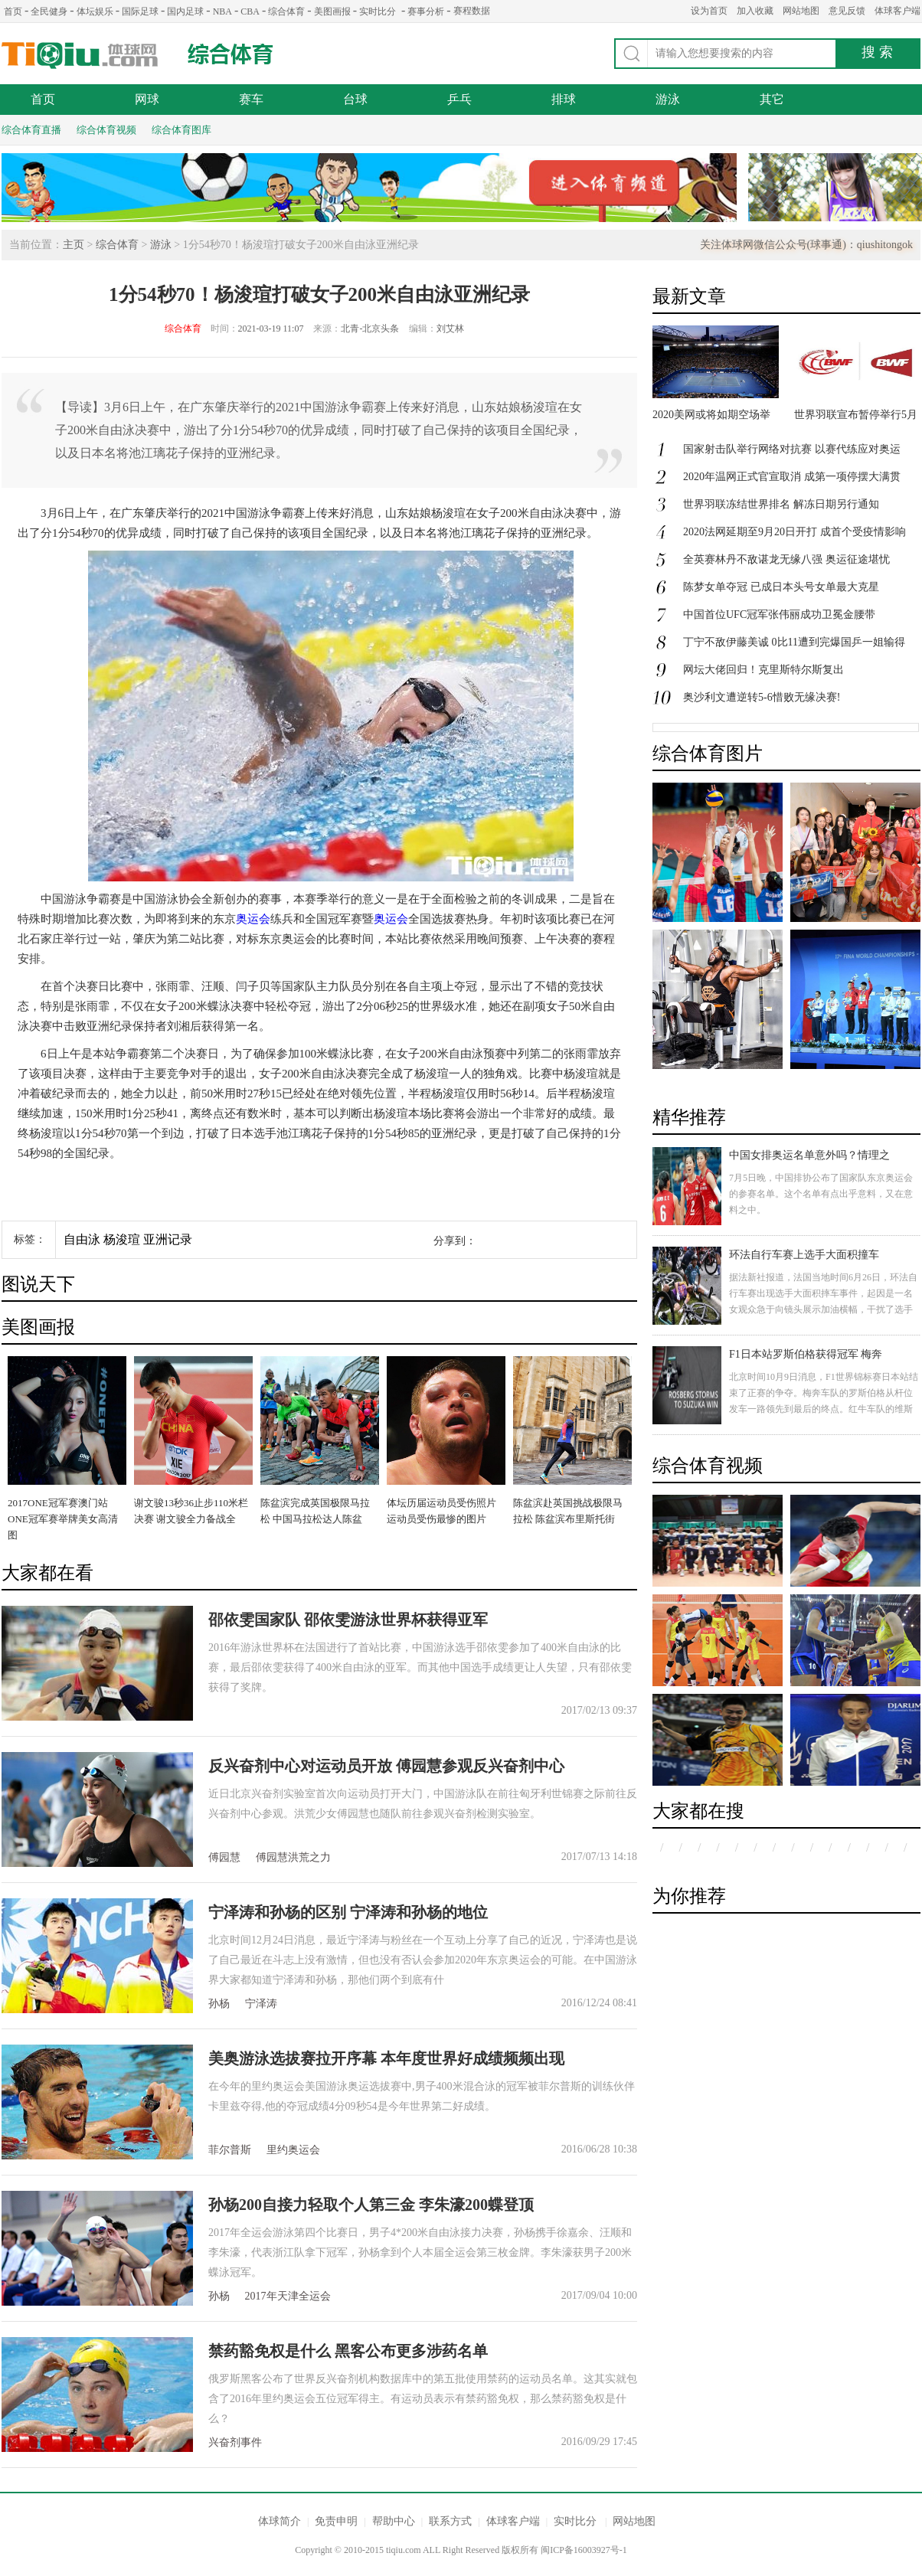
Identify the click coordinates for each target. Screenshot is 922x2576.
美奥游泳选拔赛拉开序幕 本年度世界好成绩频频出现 (386, 2058)
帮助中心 (393, 2521)
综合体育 (286, 11)
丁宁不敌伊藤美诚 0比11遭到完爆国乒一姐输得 (794, 642)
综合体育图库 (181, 130)
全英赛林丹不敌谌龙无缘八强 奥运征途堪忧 (786, 559)
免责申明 (336, 2521)
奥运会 (253, 919)
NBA (222, 11)
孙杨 (219, 2003)
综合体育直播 (31, 130)
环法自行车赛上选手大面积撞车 (804, 1254)
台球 (355, 99)
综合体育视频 (106, 130)
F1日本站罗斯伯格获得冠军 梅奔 (805, 1354)
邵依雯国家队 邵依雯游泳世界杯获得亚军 (348, 1619)
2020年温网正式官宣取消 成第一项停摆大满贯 (792, 476)
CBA (250, 11)
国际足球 (140, 11)
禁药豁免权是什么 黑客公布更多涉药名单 (348, 2350)
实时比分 (377, 11)
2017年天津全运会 (288, 2296)
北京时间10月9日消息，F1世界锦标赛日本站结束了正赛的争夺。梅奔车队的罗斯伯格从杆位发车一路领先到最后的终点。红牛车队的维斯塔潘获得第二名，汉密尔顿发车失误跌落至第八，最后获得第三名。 (823, 1409)
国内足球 (185, 11)
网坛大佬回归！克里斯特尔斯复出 (763, 669)
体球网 (80, 55)
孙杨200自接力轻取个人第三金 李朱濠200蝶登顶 (371, 2204)
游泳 (668, 99)
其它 (772, 99)
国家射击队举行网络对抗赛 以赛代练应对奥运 (792, 449)
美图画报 (332, 11)
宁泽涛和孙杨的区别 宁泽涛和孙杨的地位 (348, 1912)
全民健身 (49, 11)
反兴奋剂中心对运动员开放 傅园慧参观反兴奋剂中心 (386, 1765)
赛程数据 (471, 10)
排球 (563, 99)
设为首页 (709, 10)
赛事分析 (425, 11)
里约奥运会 (293, 2150)
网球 (147, 99)
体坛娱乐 (95, 11)
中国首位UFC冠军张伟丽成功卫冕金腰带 (779, 614)
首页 (13, 11)
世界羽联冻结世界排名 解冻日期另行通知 (781, 504)
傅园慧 (224, 1857)
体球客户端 (897, 10)
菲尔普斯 (229, 2150)
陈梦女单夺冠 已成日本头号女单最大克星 (781, 587)
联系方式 (450, 2521)
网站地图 (801, 10)
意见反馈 (847, 10)
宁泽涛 (261, 2003)
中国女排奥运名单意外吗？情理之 (809, 1155)
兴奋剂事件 (235, 2442)
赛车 (251, 99)
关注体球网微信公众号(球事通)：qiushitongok (806, 244)
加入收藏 (755, 10)
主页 (73, 244)
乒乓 (459, 99)
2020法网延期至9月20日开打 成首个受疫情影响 (794, 532)
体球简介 (279, 2521)
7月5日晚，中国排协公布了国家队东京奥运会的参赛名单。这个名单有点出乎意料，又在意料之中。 (821, 1193)
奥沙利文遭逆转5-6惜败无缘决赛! (761, 697)
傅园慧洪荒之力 (293, 1857)
